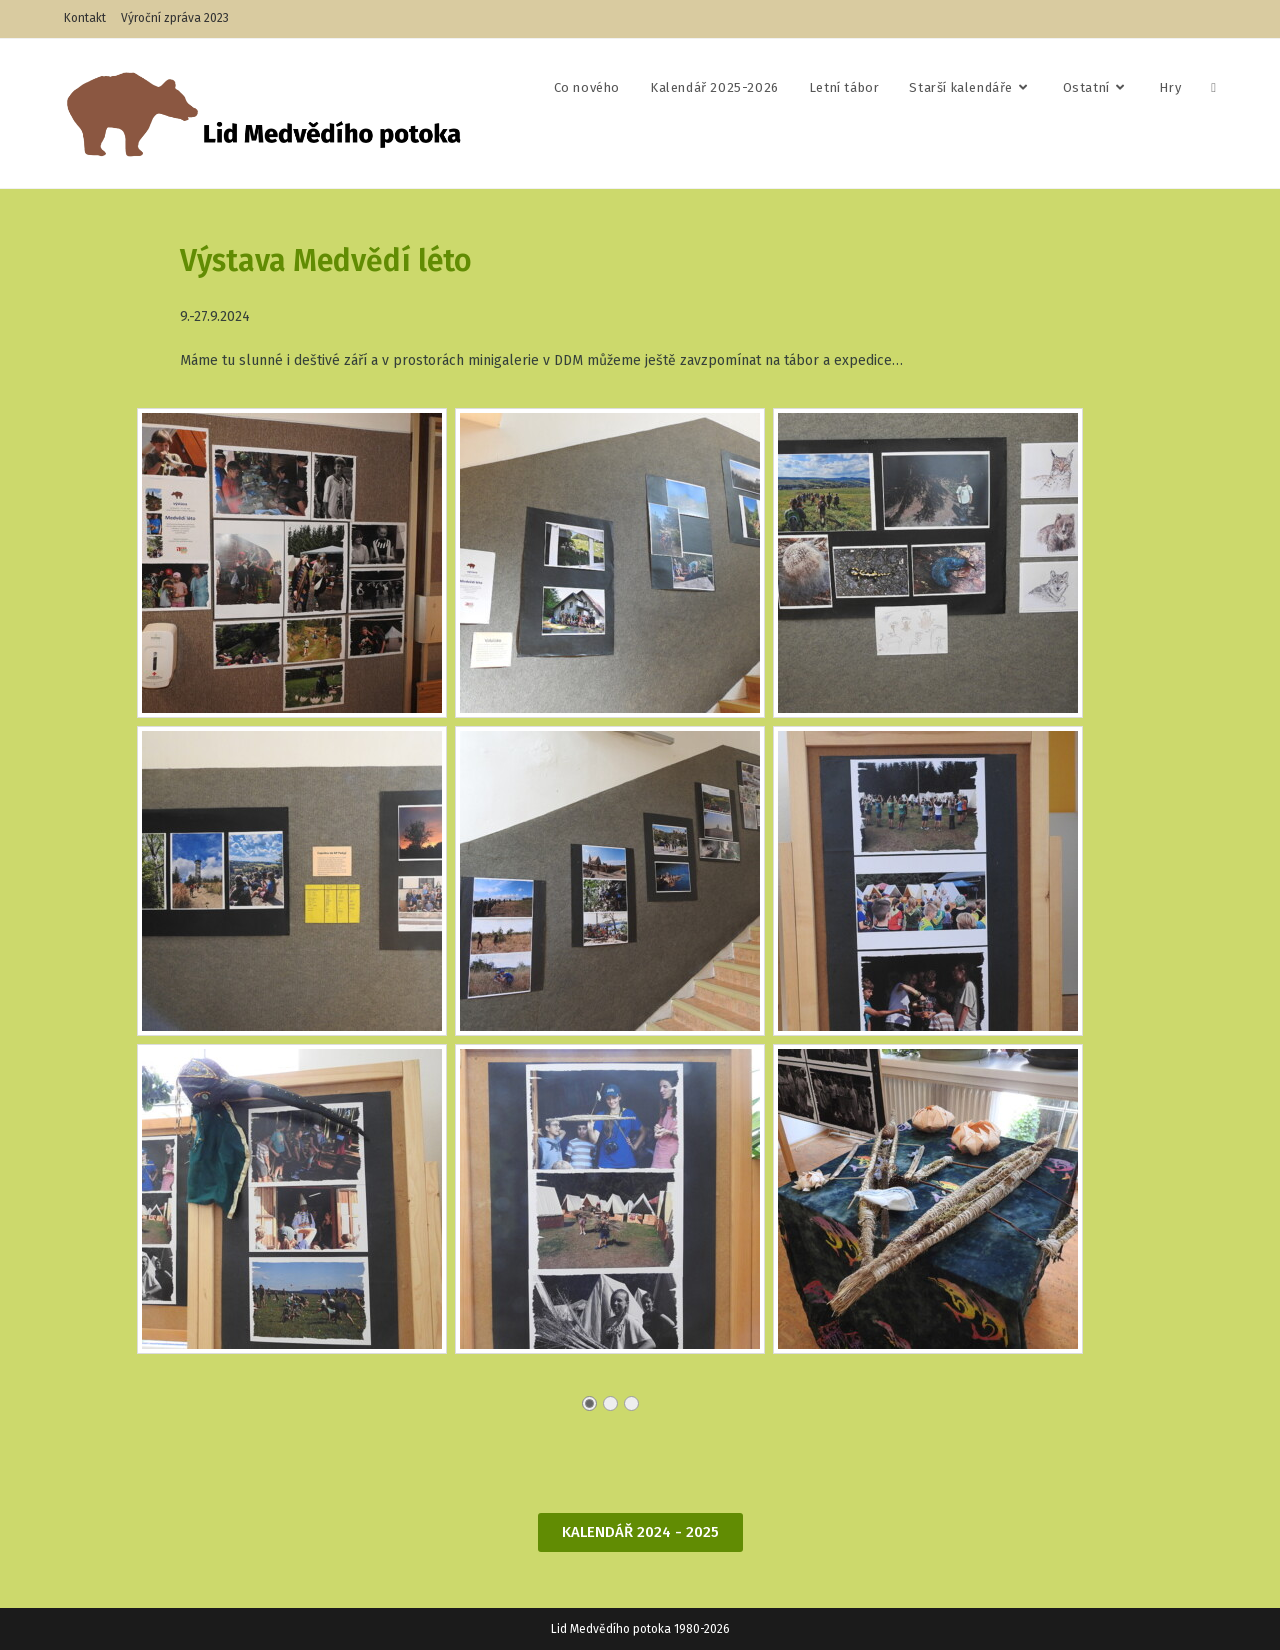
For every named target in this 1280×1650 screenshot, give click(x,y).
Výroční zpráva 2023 (175, 18)
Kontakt (85, 18)
